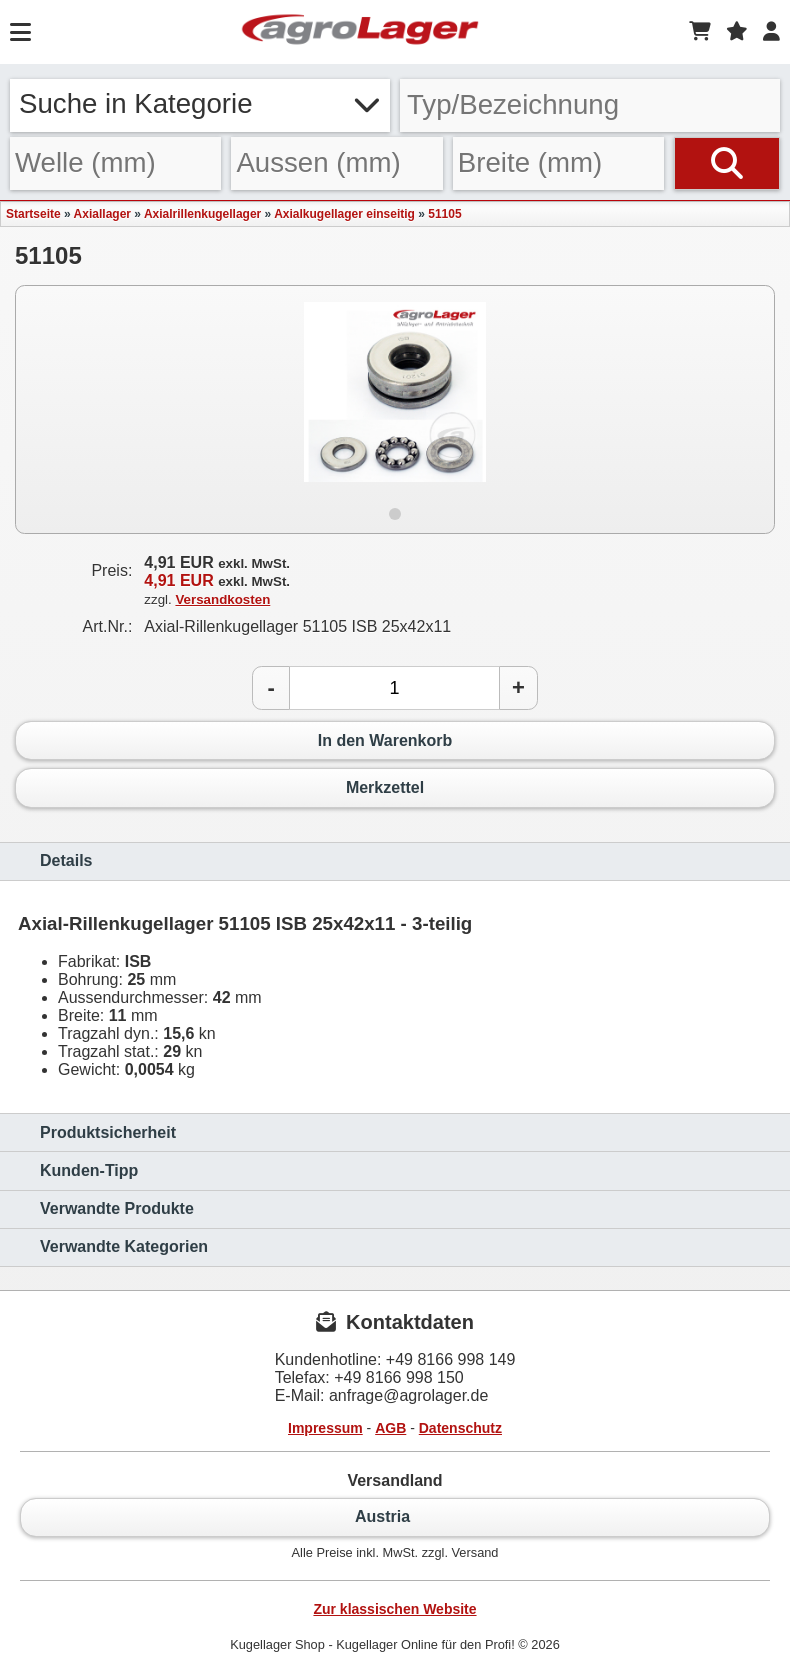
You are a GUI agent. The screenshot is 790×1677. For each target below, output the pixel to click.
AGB (390, 1428)
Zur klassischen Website (394, 1609)
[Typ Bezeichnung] (590, 105)
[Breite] (558, 164)
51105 (444, 214)
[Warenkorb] (700, 32)
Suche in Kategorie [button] (200, 103)
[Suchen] (727, 164)
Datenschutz (460, 1428)
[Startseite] (360, 32)
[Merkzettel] (737, 32)
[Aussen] (336, 164)
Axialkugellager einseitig (344, 214)
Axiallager (102, 214)
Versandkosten (222, 599)
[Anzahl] (394, 688)
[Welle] (115, 164)
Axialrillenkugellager (202, 214)
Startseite (33, 214)
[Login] (771, 32)
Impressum (325, 1428)
